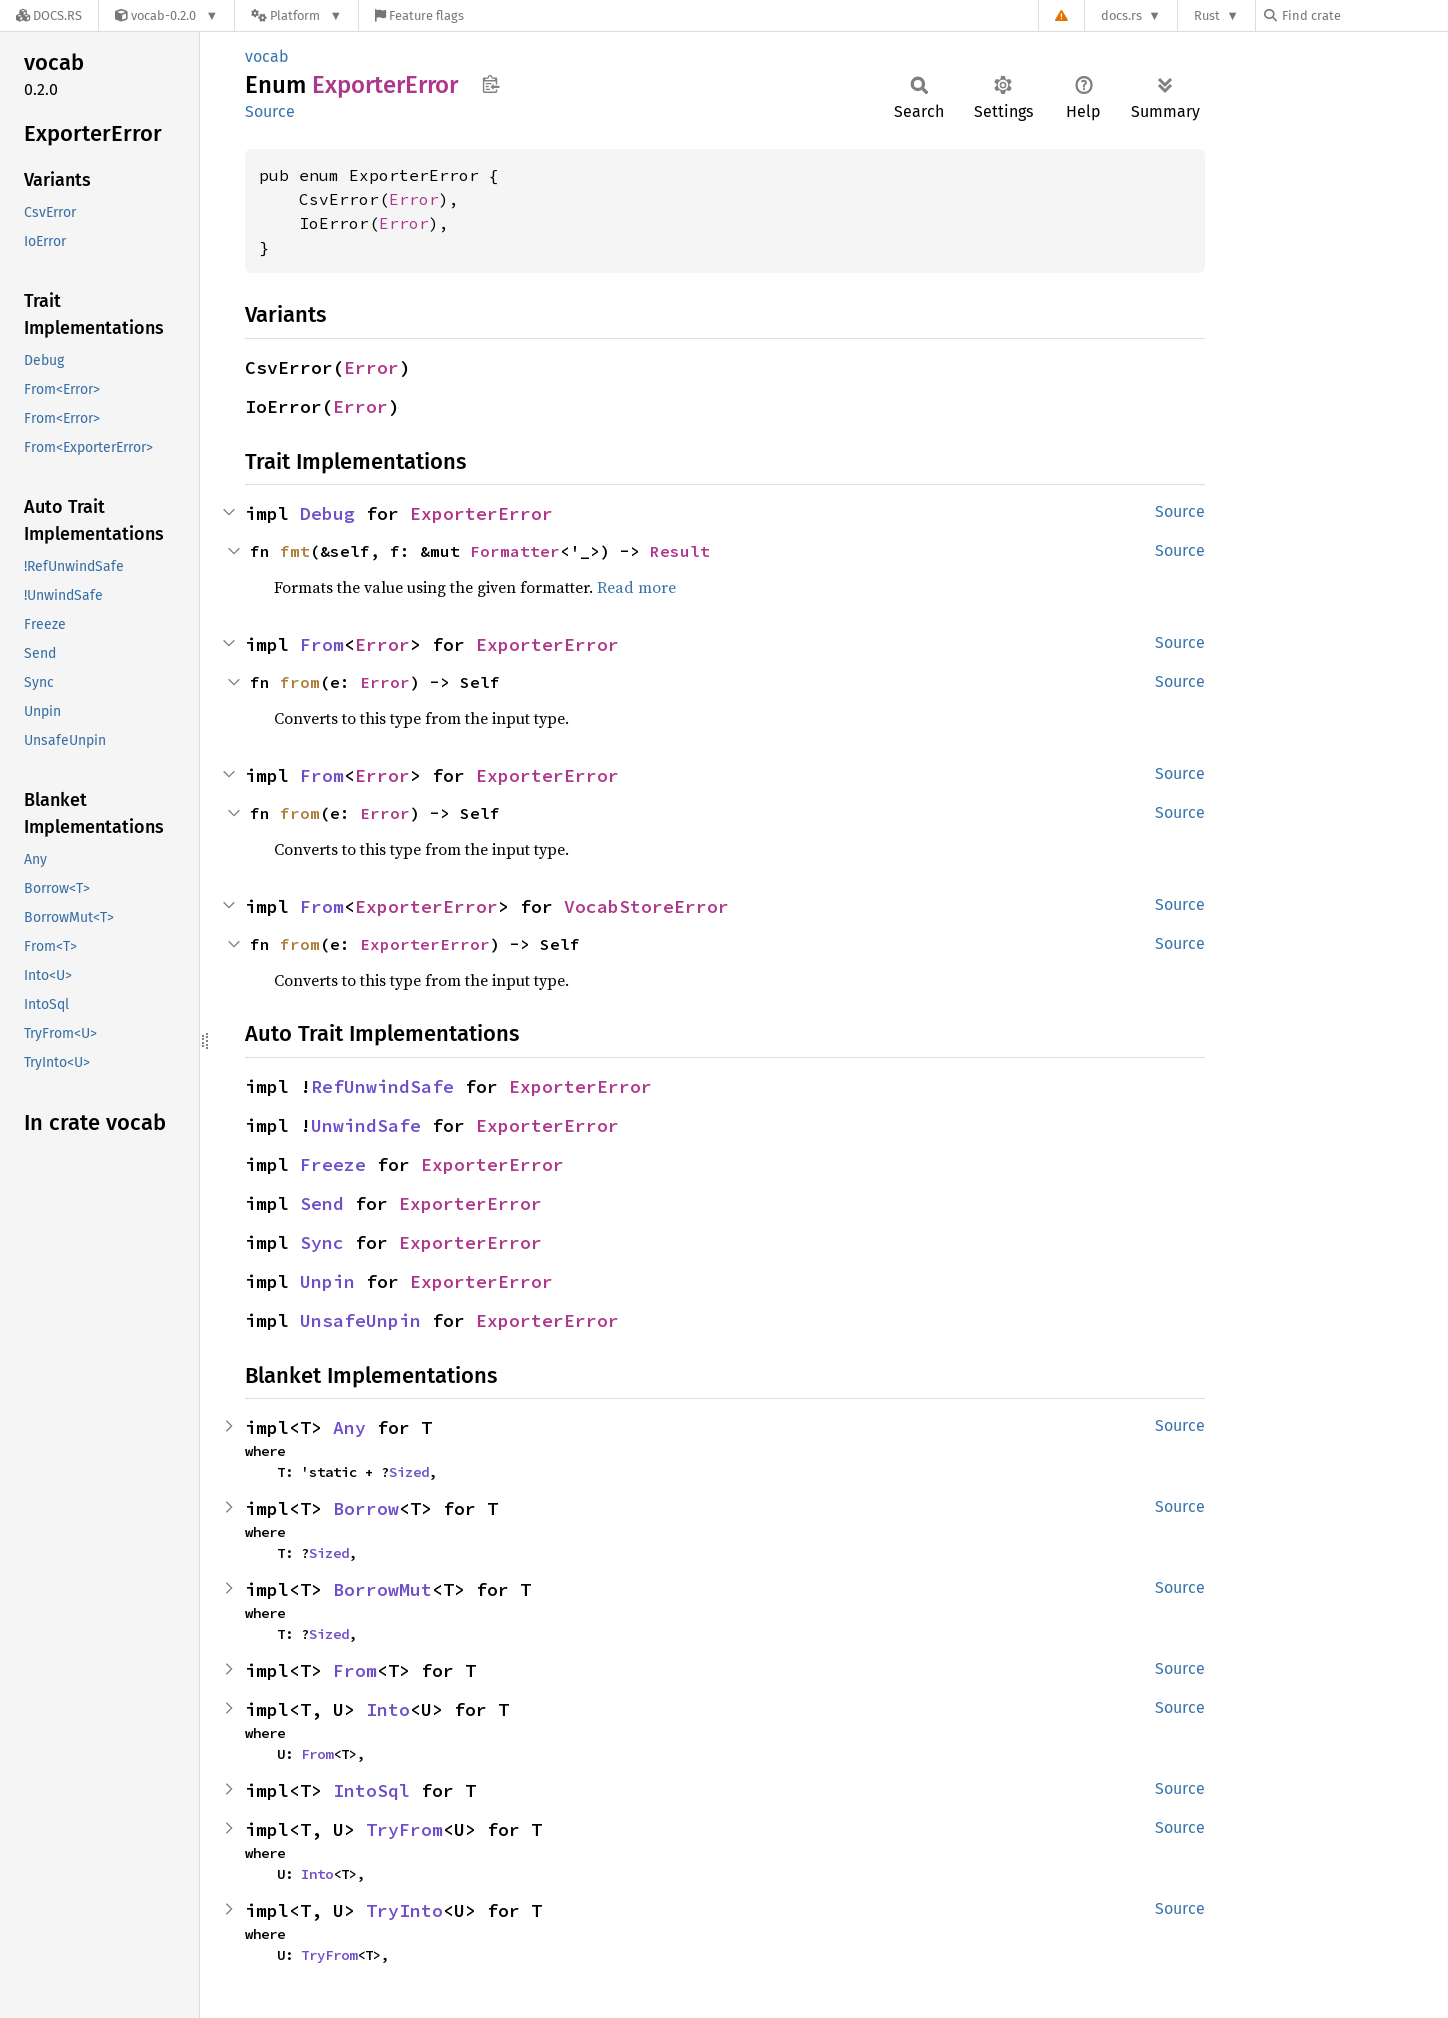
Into (388, 1709)
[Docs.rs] (49, 15)
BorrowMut (382, 1589)
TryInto (404, 1910)
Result (680, 551)
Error (414, 199)
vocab (267, 56)
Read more (636, 587)
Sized (409, 1472)
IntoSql (371, 1790)
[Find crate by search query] (1364, 15)
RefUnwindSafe (382, 1086)
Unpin (327, 1281)
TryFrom (404, 1829)
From (322, 644)
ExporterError (481, 513)
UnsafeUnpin (360, 1320)
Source (270, 111)
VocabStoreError (646, 906)
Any (349, 1427)
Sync (322, 1242)
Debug (327, 513)
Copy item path (490, 84)
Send (322, 1203)
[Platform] (296, 15)
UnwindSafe (366, 1125)
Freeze (333, 1164)
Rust (1207, 15)
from (300, 682)
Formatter (515, 551)
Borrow (366, 1508)
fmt (295, 551)
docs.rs (1121, 15)
